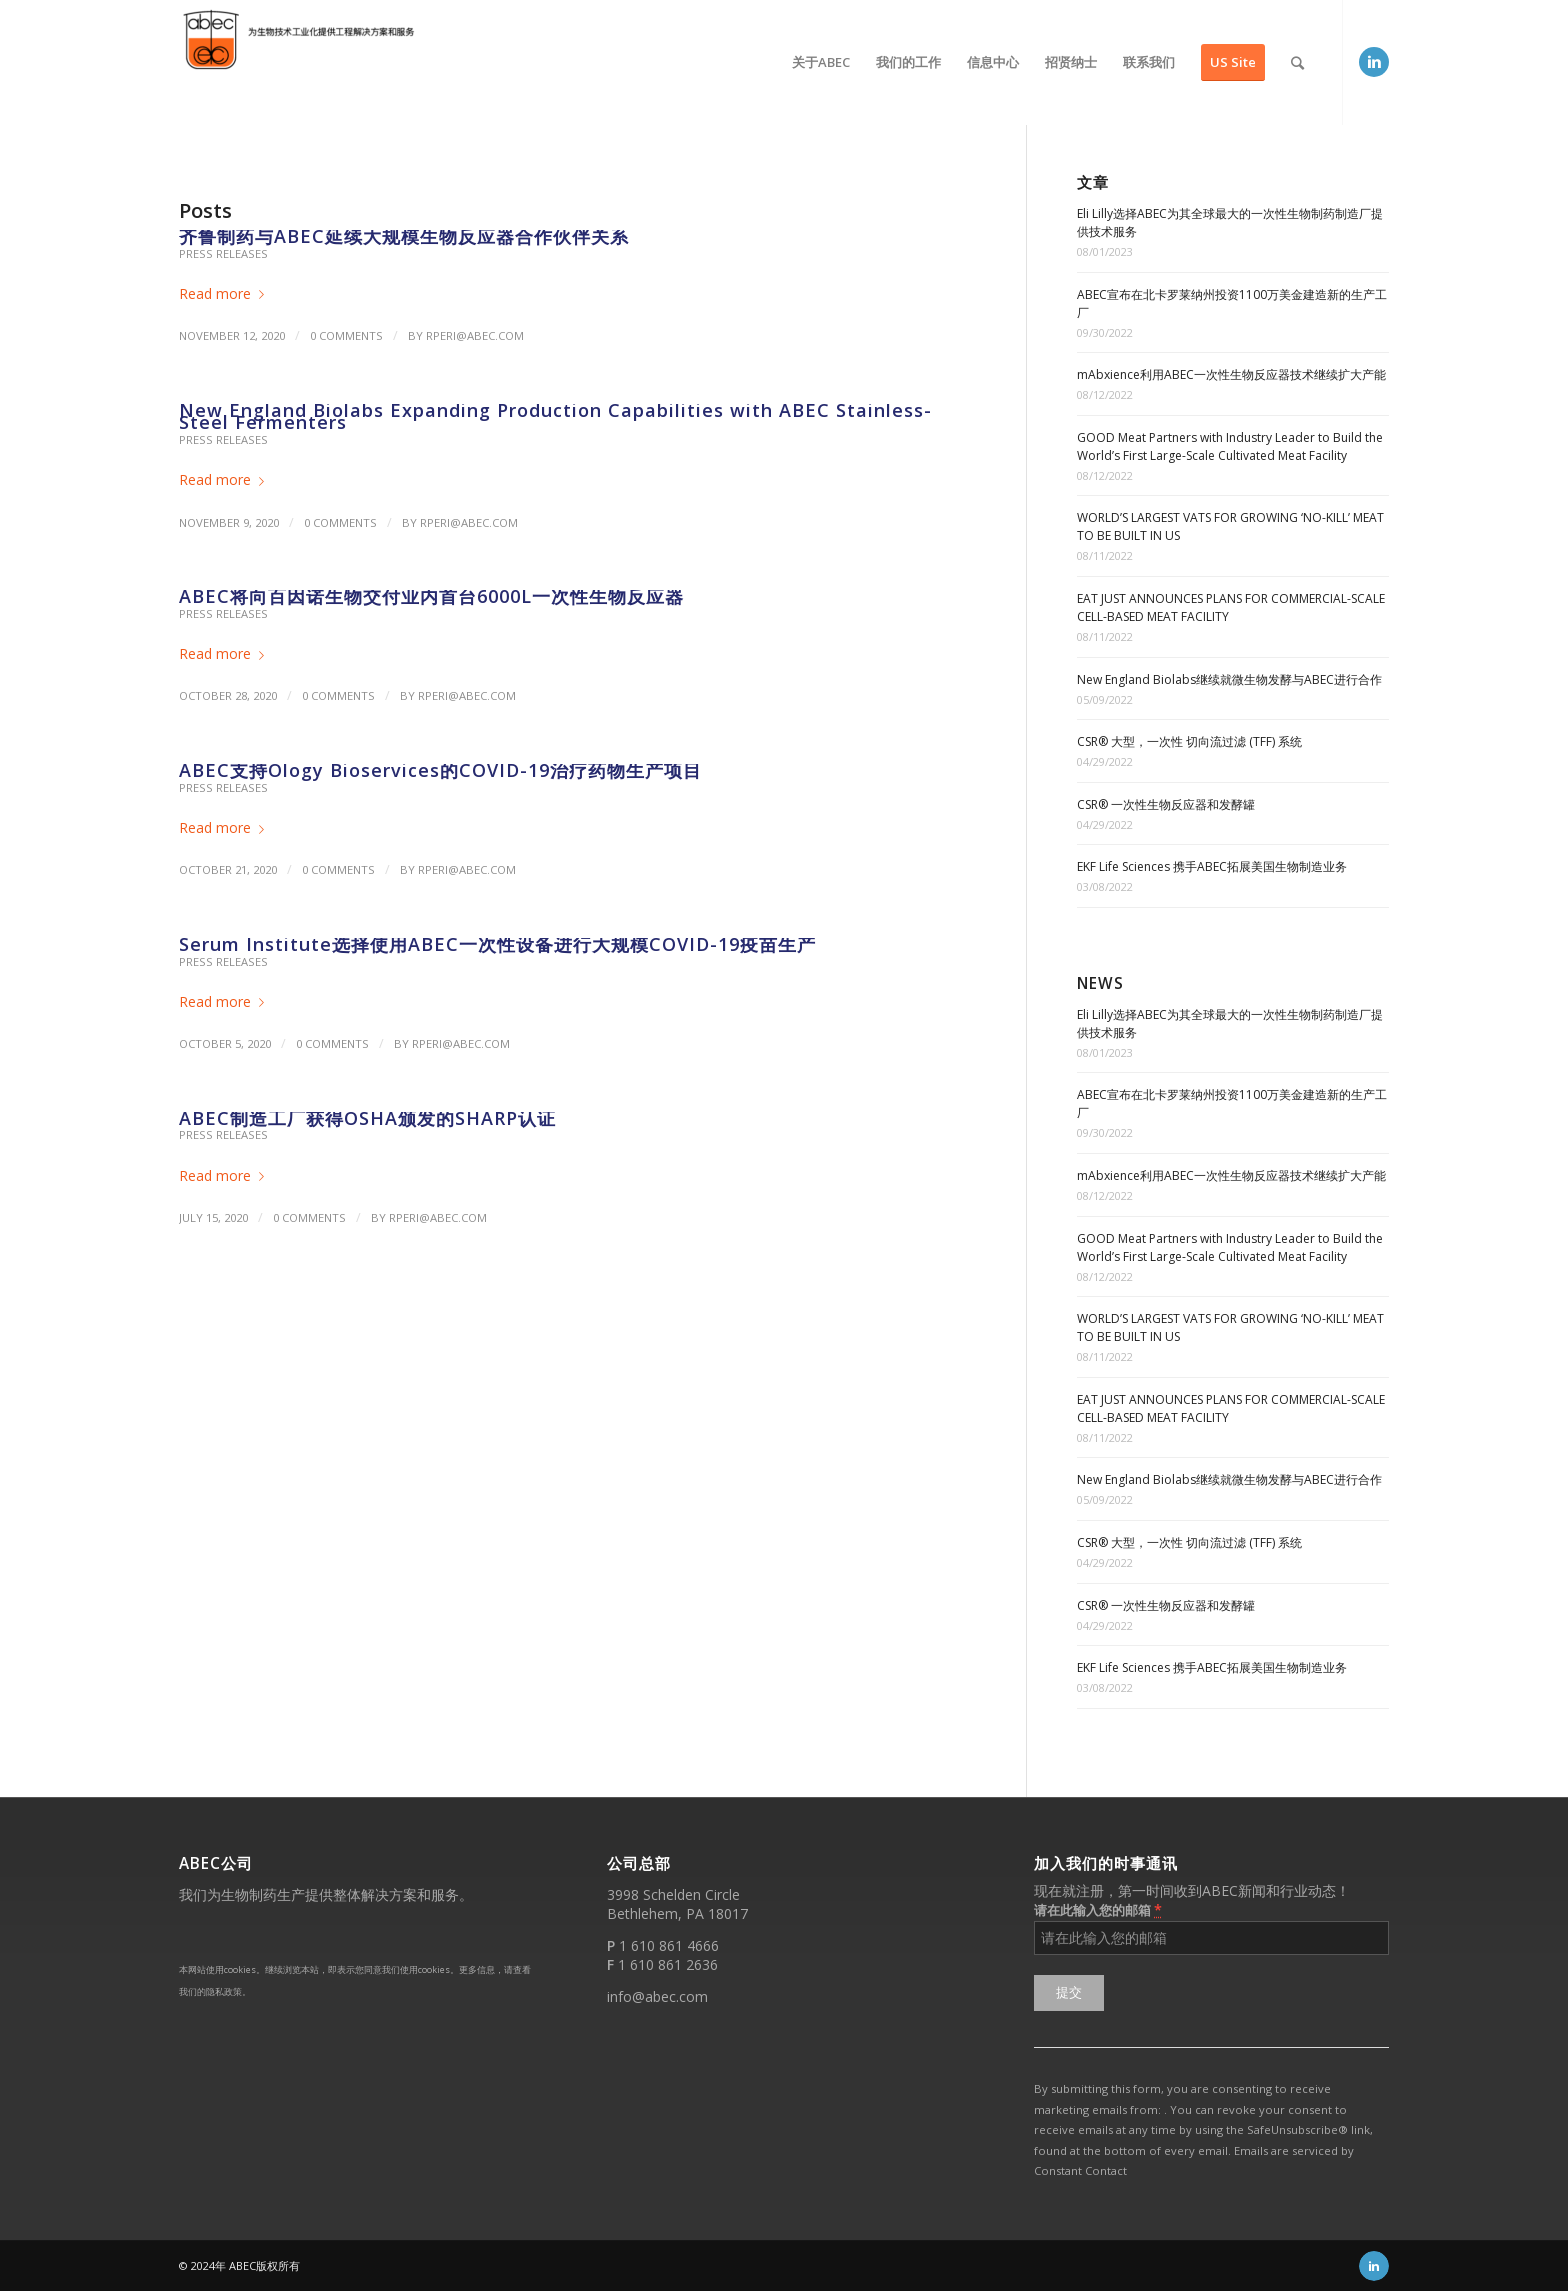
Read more (225, 293)
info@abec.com (657, 1996)
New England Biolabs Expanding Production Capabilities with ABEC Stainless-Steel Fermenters (555, 416)
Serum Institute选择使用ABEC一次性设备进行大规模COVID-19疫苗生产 (497, 944)
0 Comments (346, 335)
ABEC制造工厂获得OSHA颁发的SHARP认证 (367, 1118)
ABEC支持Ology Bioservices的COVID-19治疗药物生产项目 (440, 770)
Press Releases (223, 253)
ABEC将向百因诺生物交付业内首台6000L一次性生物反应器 (431, 596)
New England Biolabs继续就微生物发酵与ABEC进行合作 (1229, 679)
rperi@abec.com (475, 335)
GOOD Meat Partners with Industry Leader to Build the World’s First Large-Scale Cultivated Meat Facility (1230, 446)
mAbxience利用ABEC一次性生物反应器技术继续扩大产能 (1231, 374)
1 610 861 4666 (669, 1945)
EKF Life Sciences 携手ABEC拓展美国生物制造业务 (1212, 866)
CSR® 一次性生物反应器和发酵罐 (1166, 804)
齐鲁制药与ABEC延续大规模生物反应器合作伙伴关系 (404, 236)
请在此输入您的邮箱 (1098, 1909)
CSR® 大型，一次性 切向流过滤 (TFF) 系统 (1189, 741)
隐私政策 (224, 1991)
